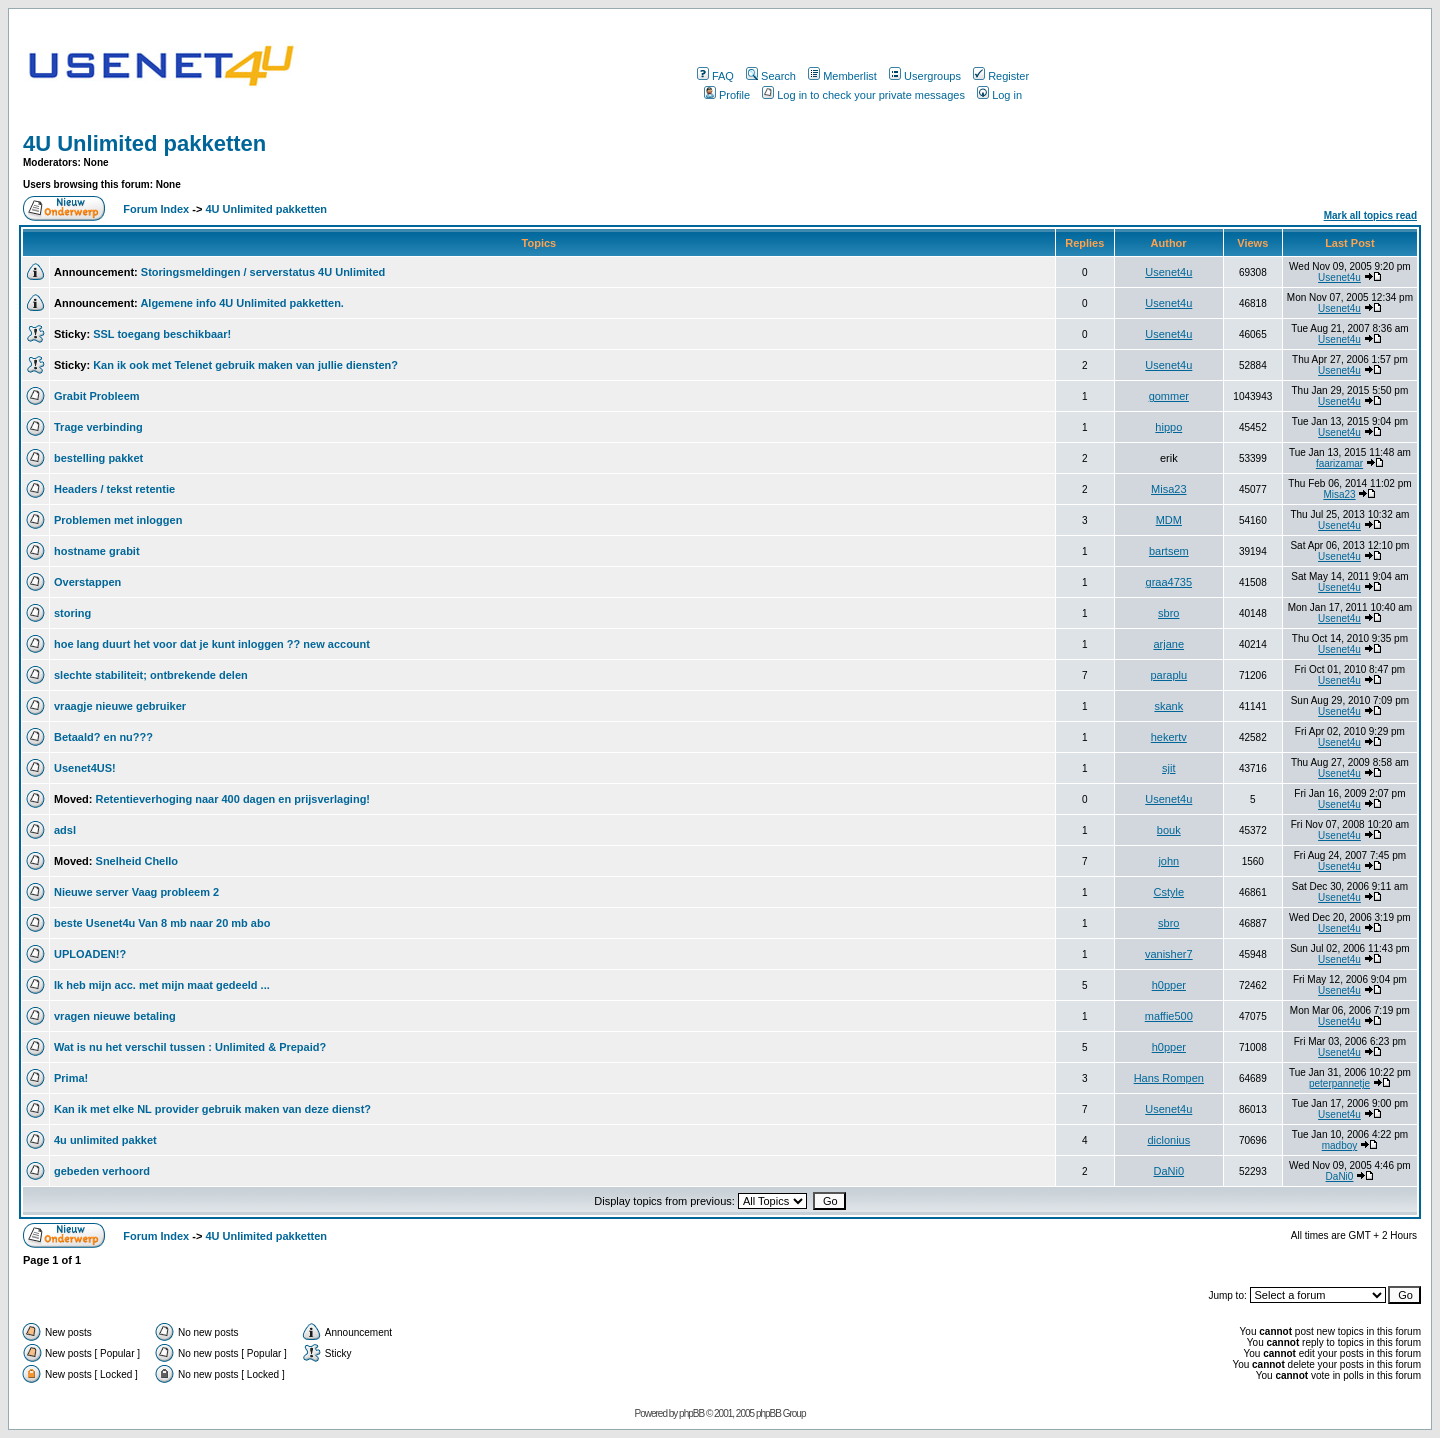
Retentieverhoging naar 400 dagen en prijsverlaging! (233, 799)
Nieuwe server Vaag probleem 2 (136, 892)
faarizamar (1339, 463)
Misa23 (1168, 489)
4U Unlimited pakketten (144, 143)
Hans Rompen (1169, 1078)
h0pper (1169, 985)
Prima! (71, 1078)
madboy (1340, 1145)
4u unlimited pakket (105, 1140)
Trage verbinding (98, 427)
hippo (1168, 427)
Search (771, 76)
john (1168, 861)
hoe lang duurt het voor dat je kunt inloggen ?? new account (212, 644)
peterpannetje (1339, 1083)
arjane (1169, 644)
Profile (727, 95)
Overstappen (87, 582)
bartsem (1169, 551)
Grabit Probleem (97, 396)
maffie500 (1169, 1016)
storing (72, 613)
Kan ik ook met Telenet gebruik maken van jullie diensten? (245, 365)
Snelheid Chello (137, 861)
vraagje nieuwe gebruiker (120, 706)
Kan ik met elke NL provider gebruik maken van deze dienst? (212, 1109)
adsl (65, 830)
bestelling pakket (98, 458)
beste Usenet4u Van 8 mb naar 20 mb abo (162, 923)
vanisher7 (1169, 954)
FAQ (715, 76)
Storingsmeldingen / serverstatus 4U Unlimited (263, 272)
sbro (1168, 613)
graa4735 (1169, 582)
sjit (1168, 768)
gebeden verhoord (102, 1171)
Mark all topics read (1370, 215)
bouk (1169, 830)
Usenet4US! (85, 768)
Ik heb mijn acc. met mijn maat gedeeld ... (162, 985)
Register (1001, 76)
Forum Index (154, 209)
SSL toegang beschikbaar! (162, 334)
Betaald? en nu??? (103, 737)
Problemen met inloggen (118, 520)
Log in (999, 95)
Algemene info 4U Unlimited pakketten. (242, 303)
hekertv (1169, 737)
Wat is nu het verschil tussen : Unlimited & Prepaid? (190, 1047)
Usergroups (925, 76)
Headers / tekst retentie (114, 489)
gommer (1169, 396)
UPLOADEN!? (90, 954)
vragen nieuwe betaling (115, 1016)
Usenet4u (1168, 272)
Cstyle (1169, 892)
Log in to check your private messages (863, 95)
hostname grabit (97, 551)
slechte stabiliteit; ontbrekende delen (151, 675)
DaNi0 (1169, 1171)
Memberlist (842, 76)
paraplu (1168, 675)
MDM (1169, 520)
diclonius (1168, 1140)
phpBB (691, 1413)
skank (1168, 706)
